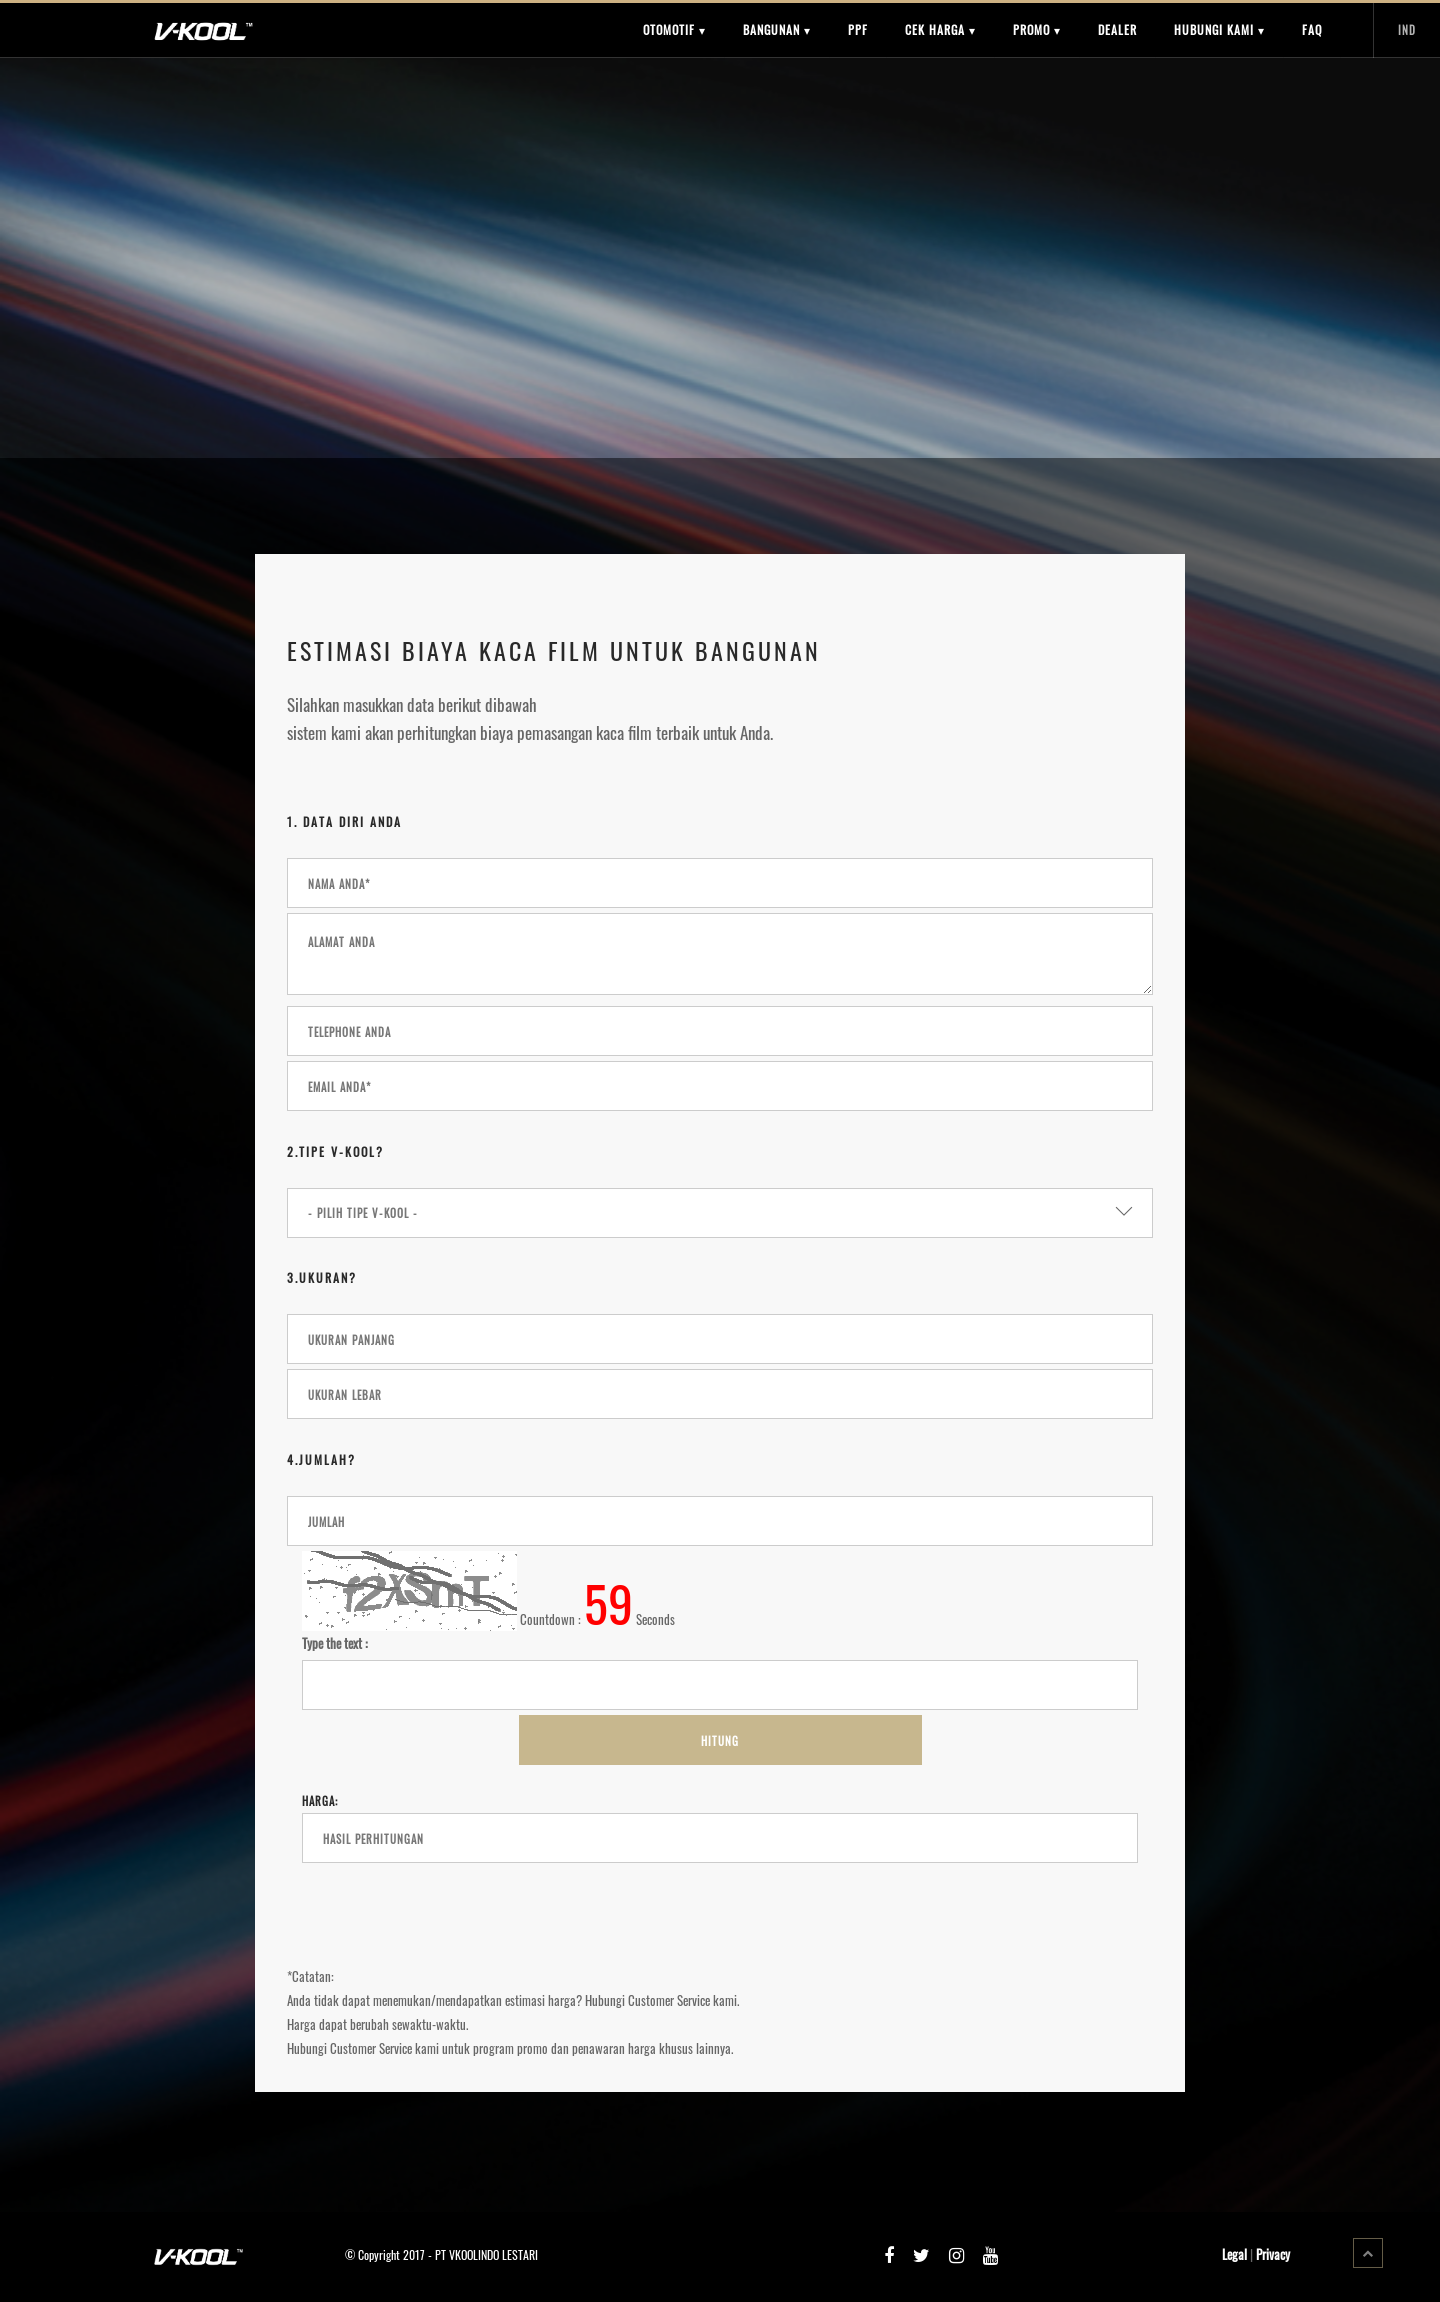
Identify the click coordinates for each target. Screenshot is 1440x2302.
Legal (1234, 2254)
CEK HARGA (940, 29)
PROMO (1037, 29)
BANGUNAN (777, 29)
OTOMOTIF (674, 29)
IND (1407, 30)
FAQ (1312, 29)
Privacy (1273, 2254)
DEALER (1117, 29)
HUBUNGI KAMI (1219, 29)
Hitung (720, 1741)
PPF (858, 29)
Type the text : (335, 1643)
